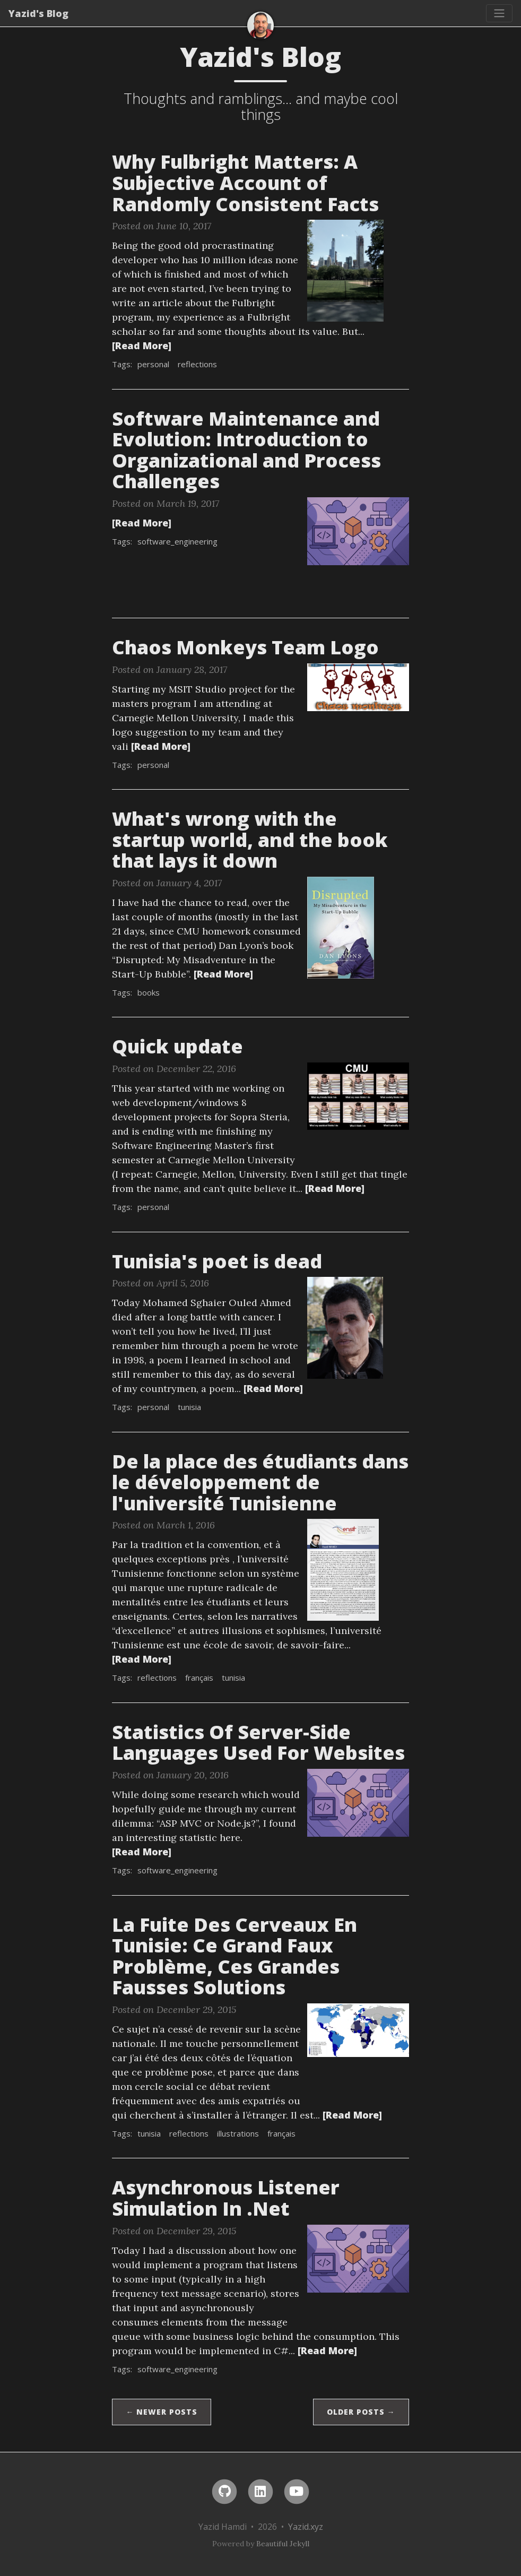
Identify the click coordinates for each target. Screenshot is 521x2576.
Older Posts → (361, 2412)
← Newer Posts (161, 2412)
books (148, 992)
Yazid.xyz (305, 2526)
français (199, 1677)
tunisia (189, 1407)
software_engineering (177, 541)
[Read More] (141, 345)
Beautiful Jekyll (282, 2543)
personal (153, 364)
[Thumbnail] (345, 269)
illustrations (238, 2133)
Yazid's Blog (38, 13)
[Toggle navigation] (499, 13)
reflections (197, 364)
